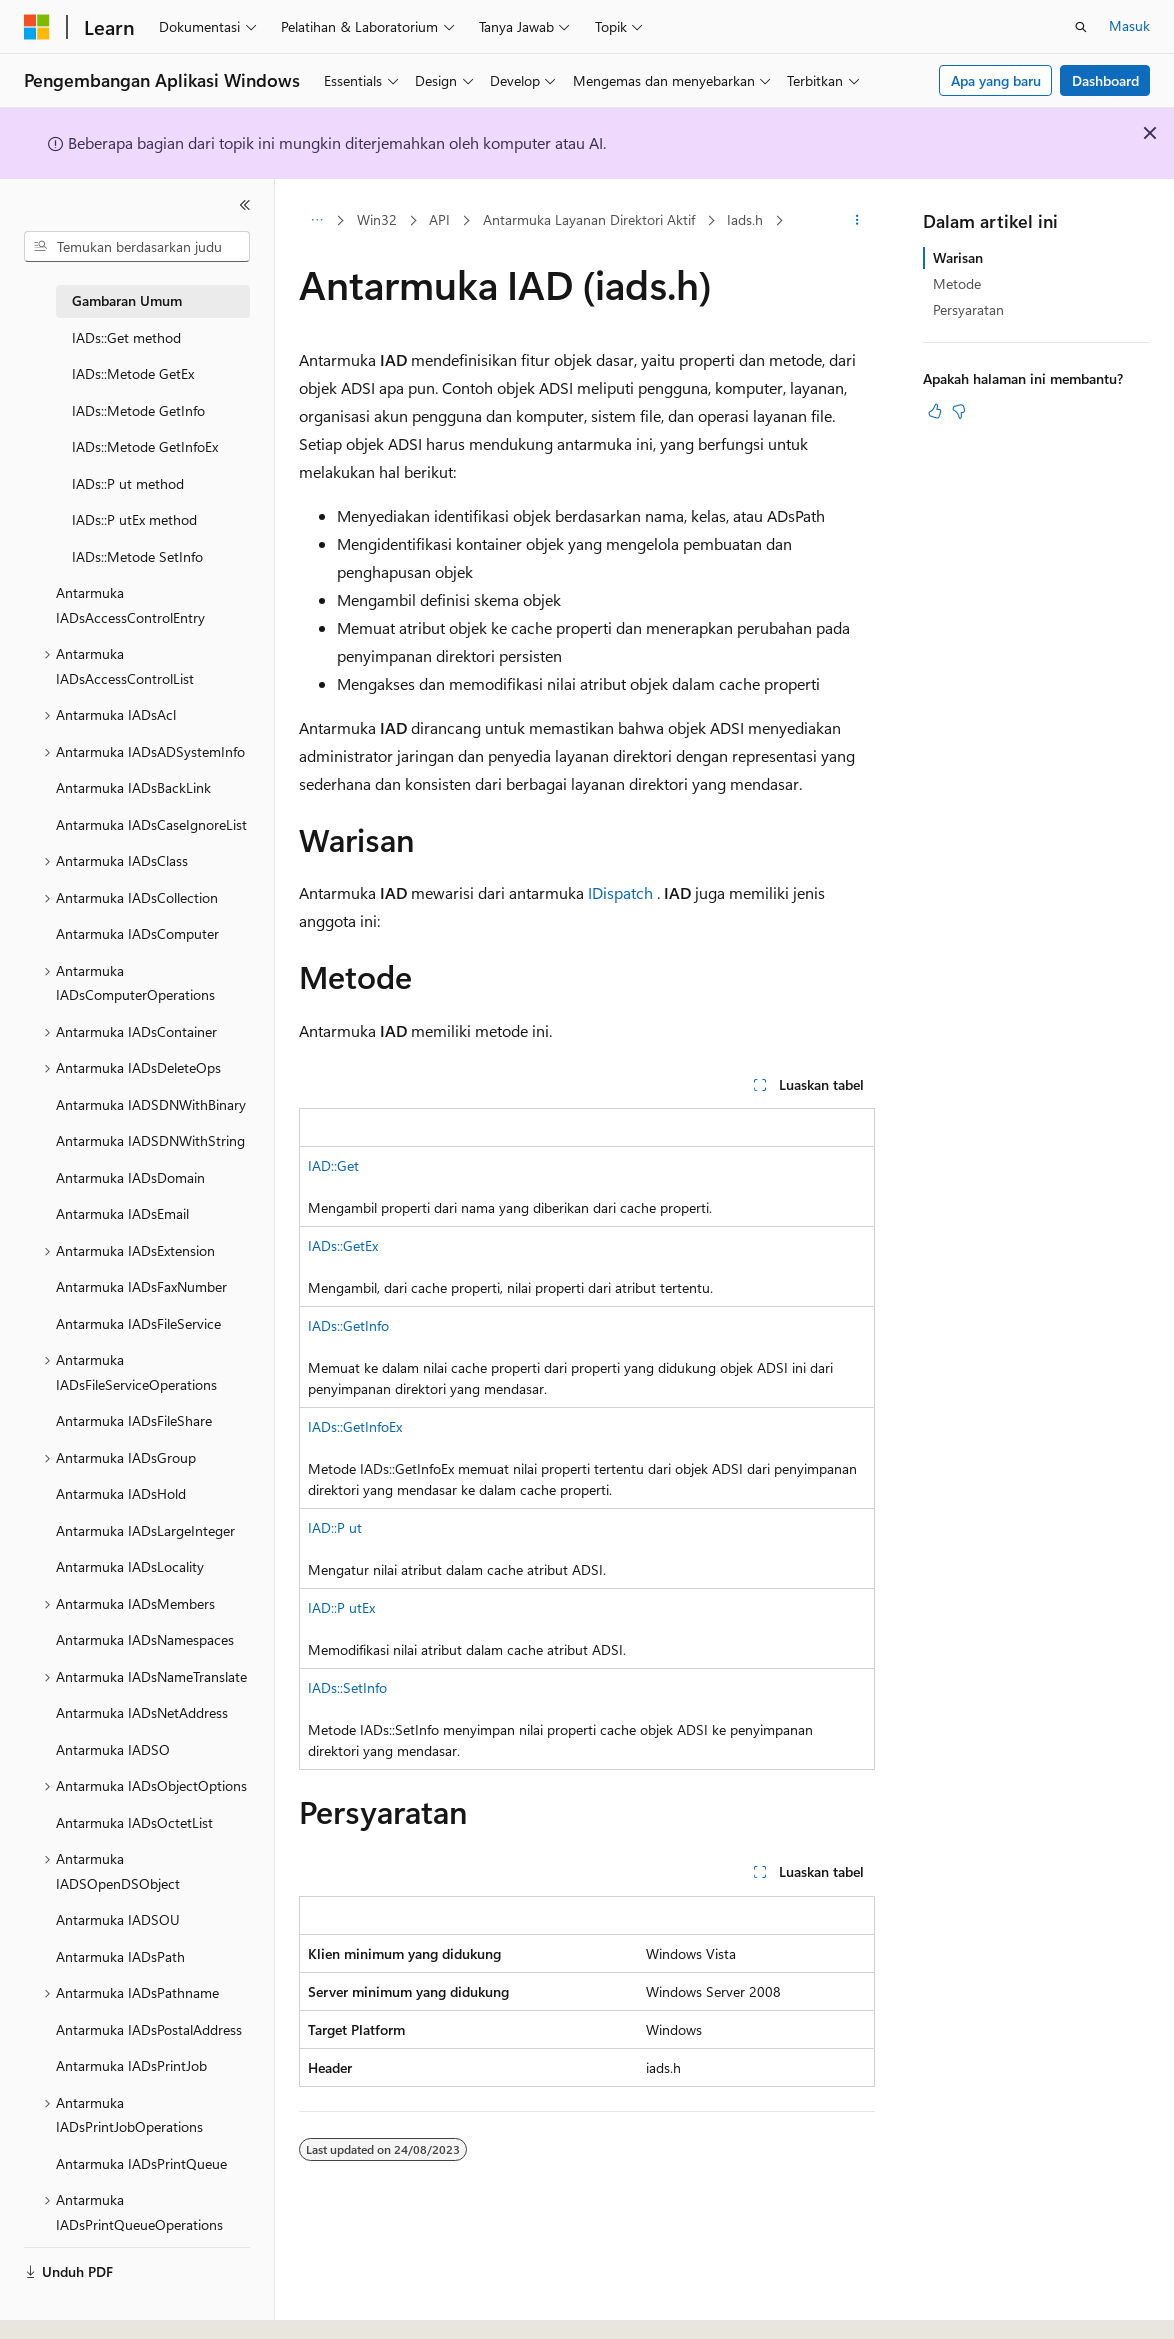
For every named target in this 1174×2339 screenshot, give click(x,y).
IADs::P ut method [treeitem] (128, 483)
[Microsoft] (37, 27)
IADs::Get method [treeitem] (126, 337)
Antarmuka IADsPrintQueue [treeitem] (141, 2163)
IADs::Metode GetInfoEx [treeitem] (145, 446)
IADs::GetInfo (348, 1325)
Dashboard (1105, 80)
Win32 (377, 219)
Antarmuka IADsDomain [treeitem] (130, 1177)
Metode (957, 283)
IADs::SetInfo (347, 1687)
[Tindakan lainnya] (857, 221)
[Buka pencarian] (1081, 27)
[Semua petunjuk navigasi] (316, 221)
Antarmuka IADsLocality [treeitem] (130, 1566)
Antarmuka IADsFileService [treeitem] (138, 1323)
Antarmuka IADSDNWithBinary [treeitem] (151, 1104)
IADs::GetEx (343, 1245)
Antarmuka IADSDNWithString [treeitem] (150, 1140)
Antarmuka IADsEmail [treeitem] (122, 1213)
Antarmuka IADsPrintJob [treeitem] (131, 2065)
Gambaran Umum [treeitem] (127, 300)
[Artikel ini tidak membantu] (959, 411)
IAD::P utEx (341, 1607)
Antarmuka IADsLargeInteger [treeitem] (145, 1530)
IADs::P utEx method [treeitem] (134, 519)
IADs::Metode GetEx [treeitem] (133, 373)
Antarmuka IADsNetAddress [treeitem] (142, 1712)
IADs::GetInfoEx (355, 1426)
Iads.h (745, 219)
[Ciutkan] (245, 205)
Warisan (958, 257)
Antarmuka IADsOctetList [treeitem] (134, 1822)
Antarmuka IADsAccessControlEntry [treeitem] (130, 605)
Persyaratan (968, 309)
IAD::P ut (335, 1527)
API (439, 219)
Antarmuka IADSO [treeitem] (113, 1749)
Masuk (1129, 25)
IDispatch (620, 892)
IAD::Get (333, 1165)
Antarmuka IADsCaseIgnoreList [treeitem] (151, 824)
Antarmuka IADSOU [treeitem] (118, 1919)
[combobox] (137, 247)
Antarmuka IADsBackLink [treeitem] (133, 787)
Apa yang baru (996, 80)
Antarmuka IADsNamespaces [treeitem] (145, 1639)
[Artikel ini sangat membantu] (935, 411)
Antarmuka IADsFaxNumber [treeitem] (141, 1286)
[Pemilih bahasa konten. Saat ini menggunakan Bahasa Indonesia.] (97, 2306)
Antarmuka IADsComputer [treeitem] (137, 933)
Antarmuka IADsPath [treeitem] (120, 1956)
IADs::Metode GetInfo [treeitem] (138, 410)
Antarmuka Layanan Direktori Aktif (589, 219)
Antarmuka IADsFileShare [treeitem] (134, 1420)
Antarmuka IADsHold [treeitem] (121, 1493)
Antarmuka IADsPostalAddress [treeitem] (149, 2029)
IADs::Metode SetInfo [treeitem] (137, 556)
